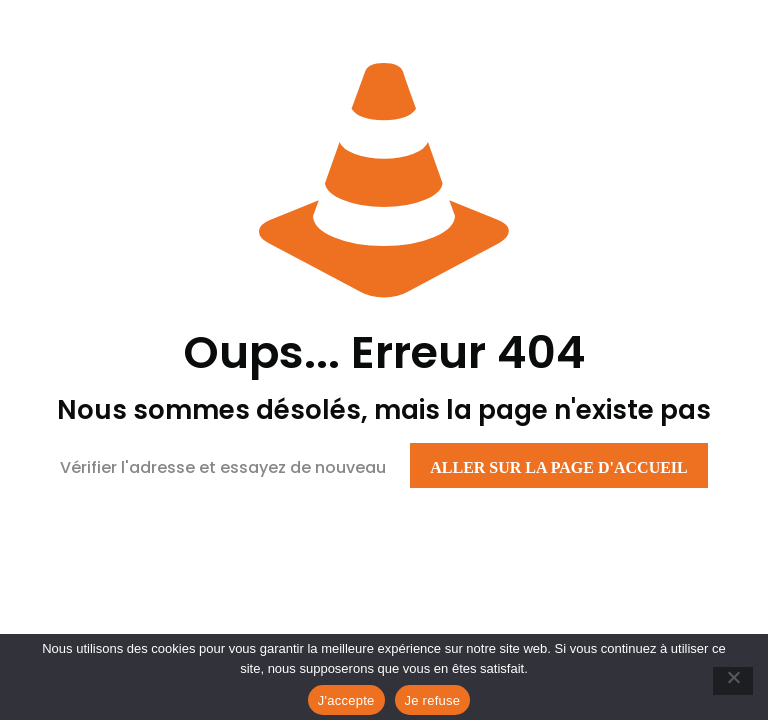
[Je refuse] (733, 681)
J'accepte (346, 700)
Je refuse (433, 700)
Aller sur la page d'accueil (559, 467)
